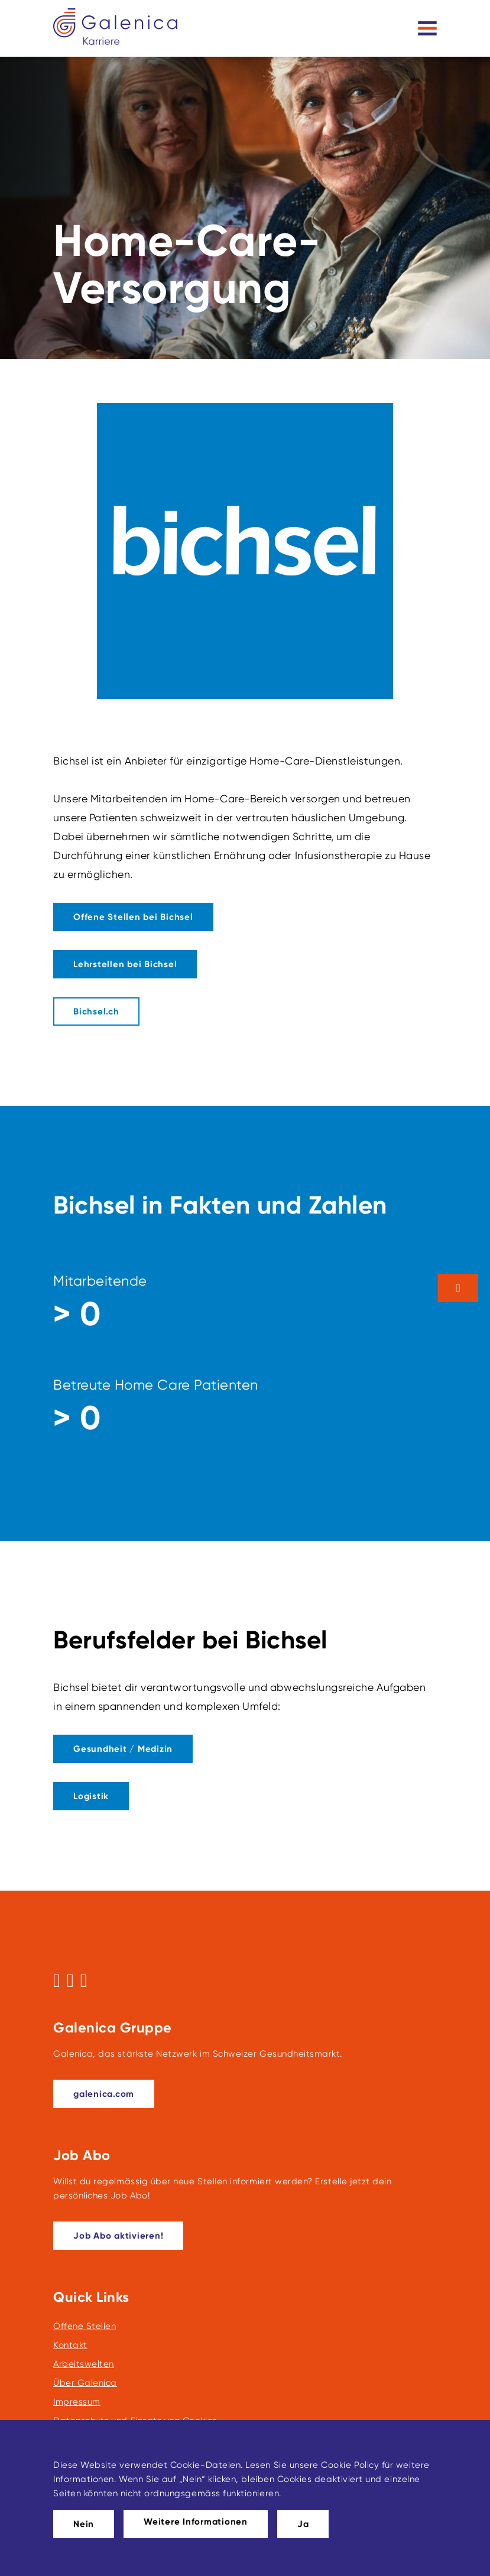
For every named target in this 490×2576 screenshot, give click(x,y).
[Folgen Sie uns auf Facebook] (56, 1980)
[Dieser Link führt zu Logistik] (91, 1796)
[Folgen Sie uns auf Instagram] (70, 1980)
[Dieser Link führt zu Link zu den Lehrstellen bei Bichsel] (125, 964)
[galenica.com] (103, 2094)
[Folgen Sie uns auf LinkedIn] (83, 1980)
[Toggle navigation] (427, 28)
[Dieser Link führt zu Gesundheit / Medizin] (123, 1749)
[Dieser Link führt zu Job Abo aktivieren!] (118, 2236)
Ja (303, 2524)
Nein (83, 2524)
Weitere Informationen (196, 2521)
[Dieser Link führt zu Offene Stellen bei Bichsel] (133, 917)
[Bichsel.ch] (96, 1011)
